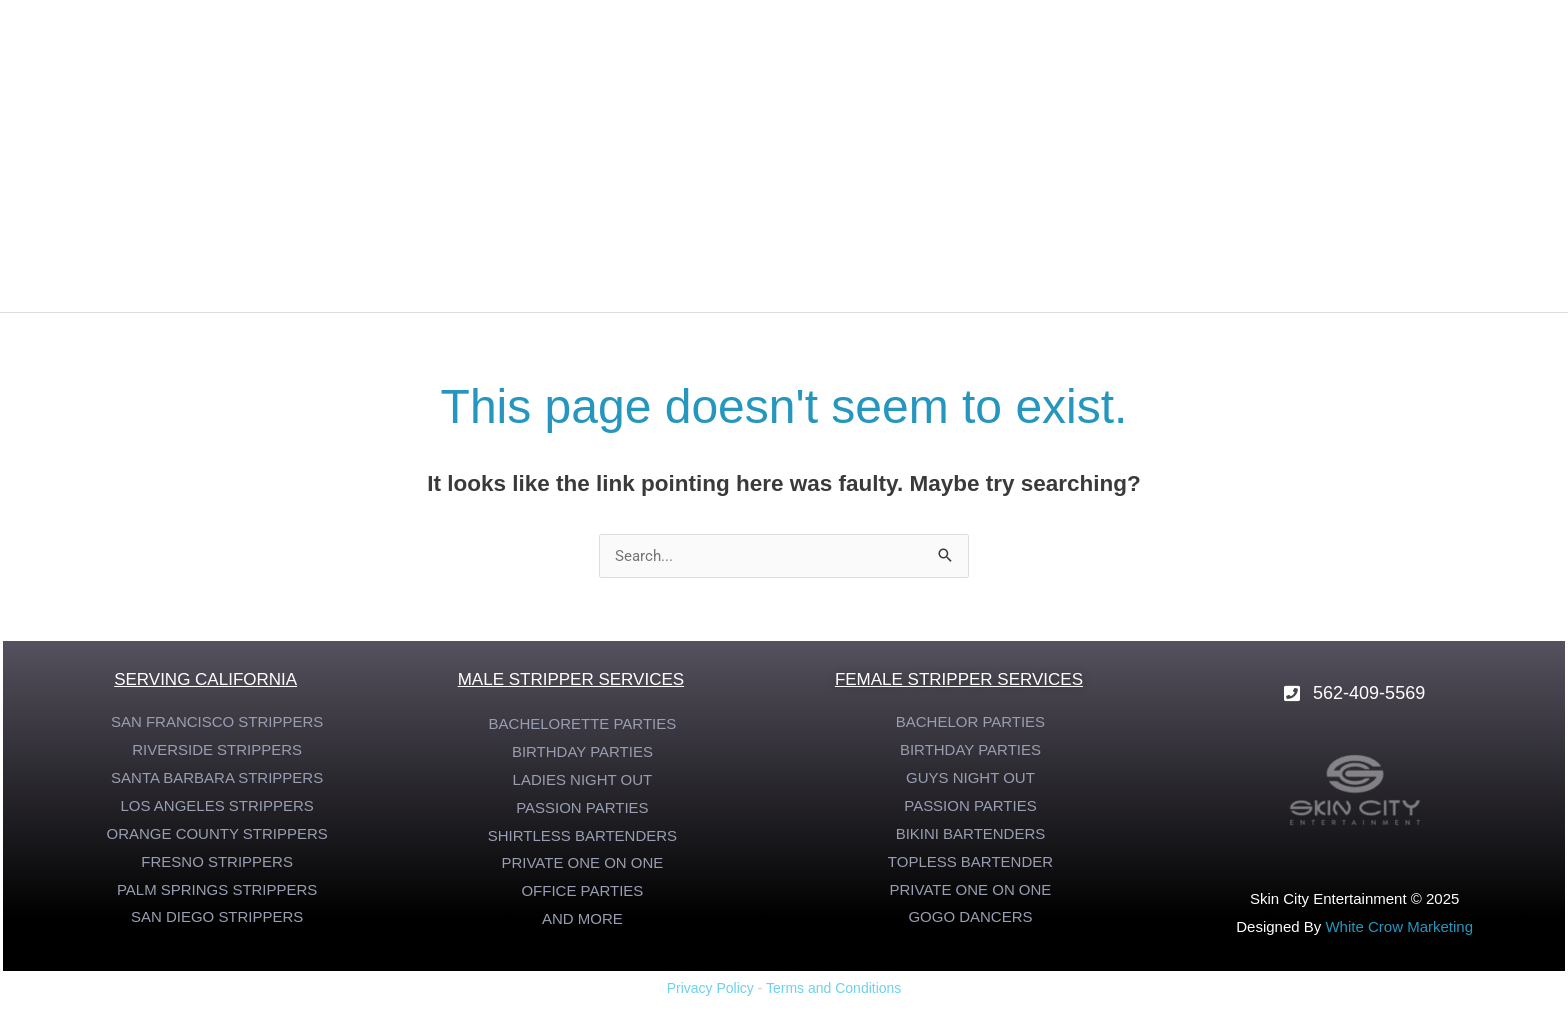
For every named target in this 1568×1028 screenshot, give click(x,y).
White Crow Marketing (1399, 926)
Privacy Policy (710, 988)
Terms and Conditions (833, 988)
